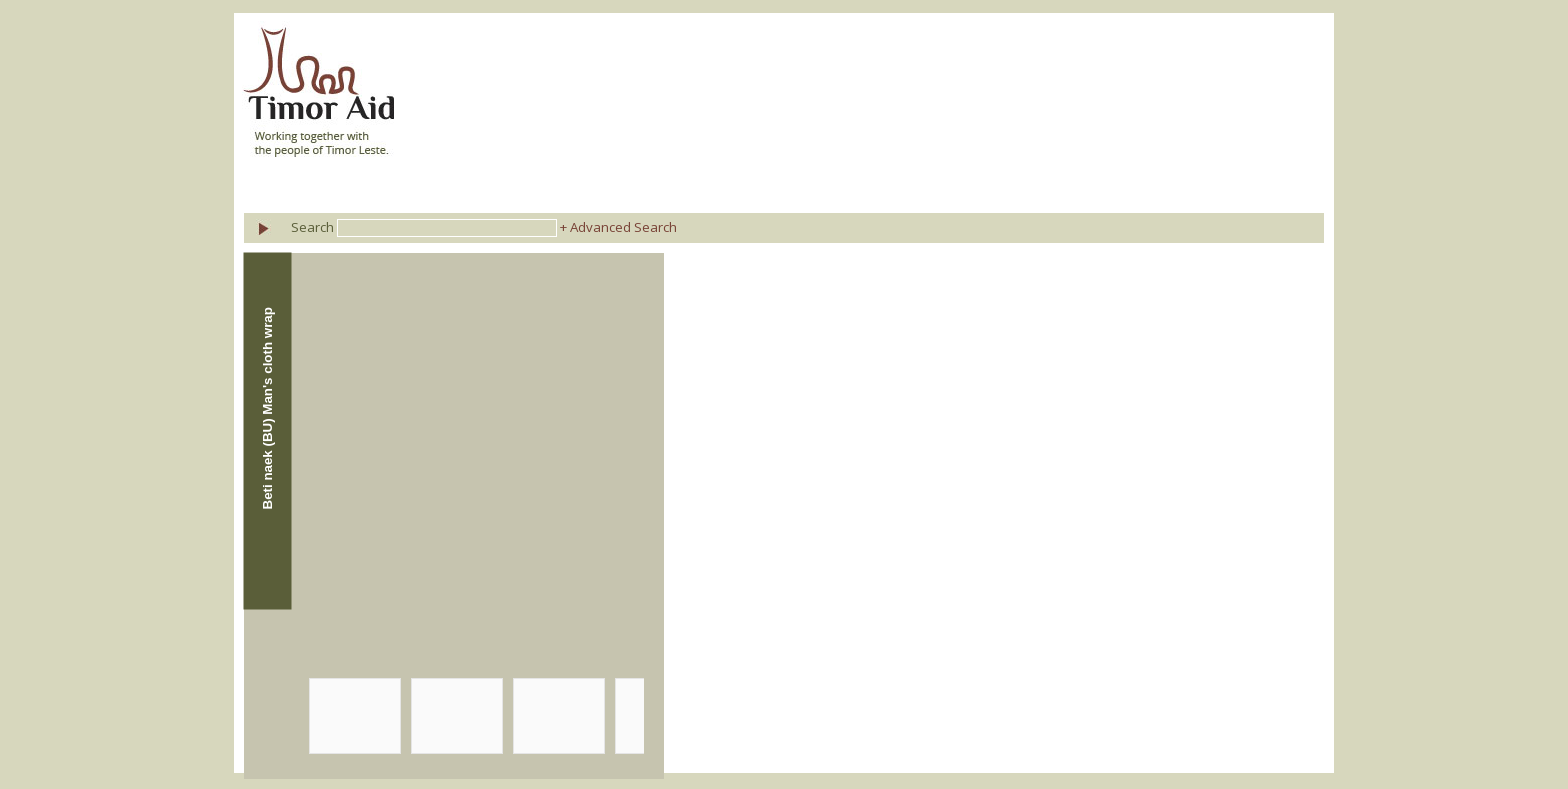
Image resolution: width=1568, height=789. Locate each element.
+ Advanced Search (618, 227)
